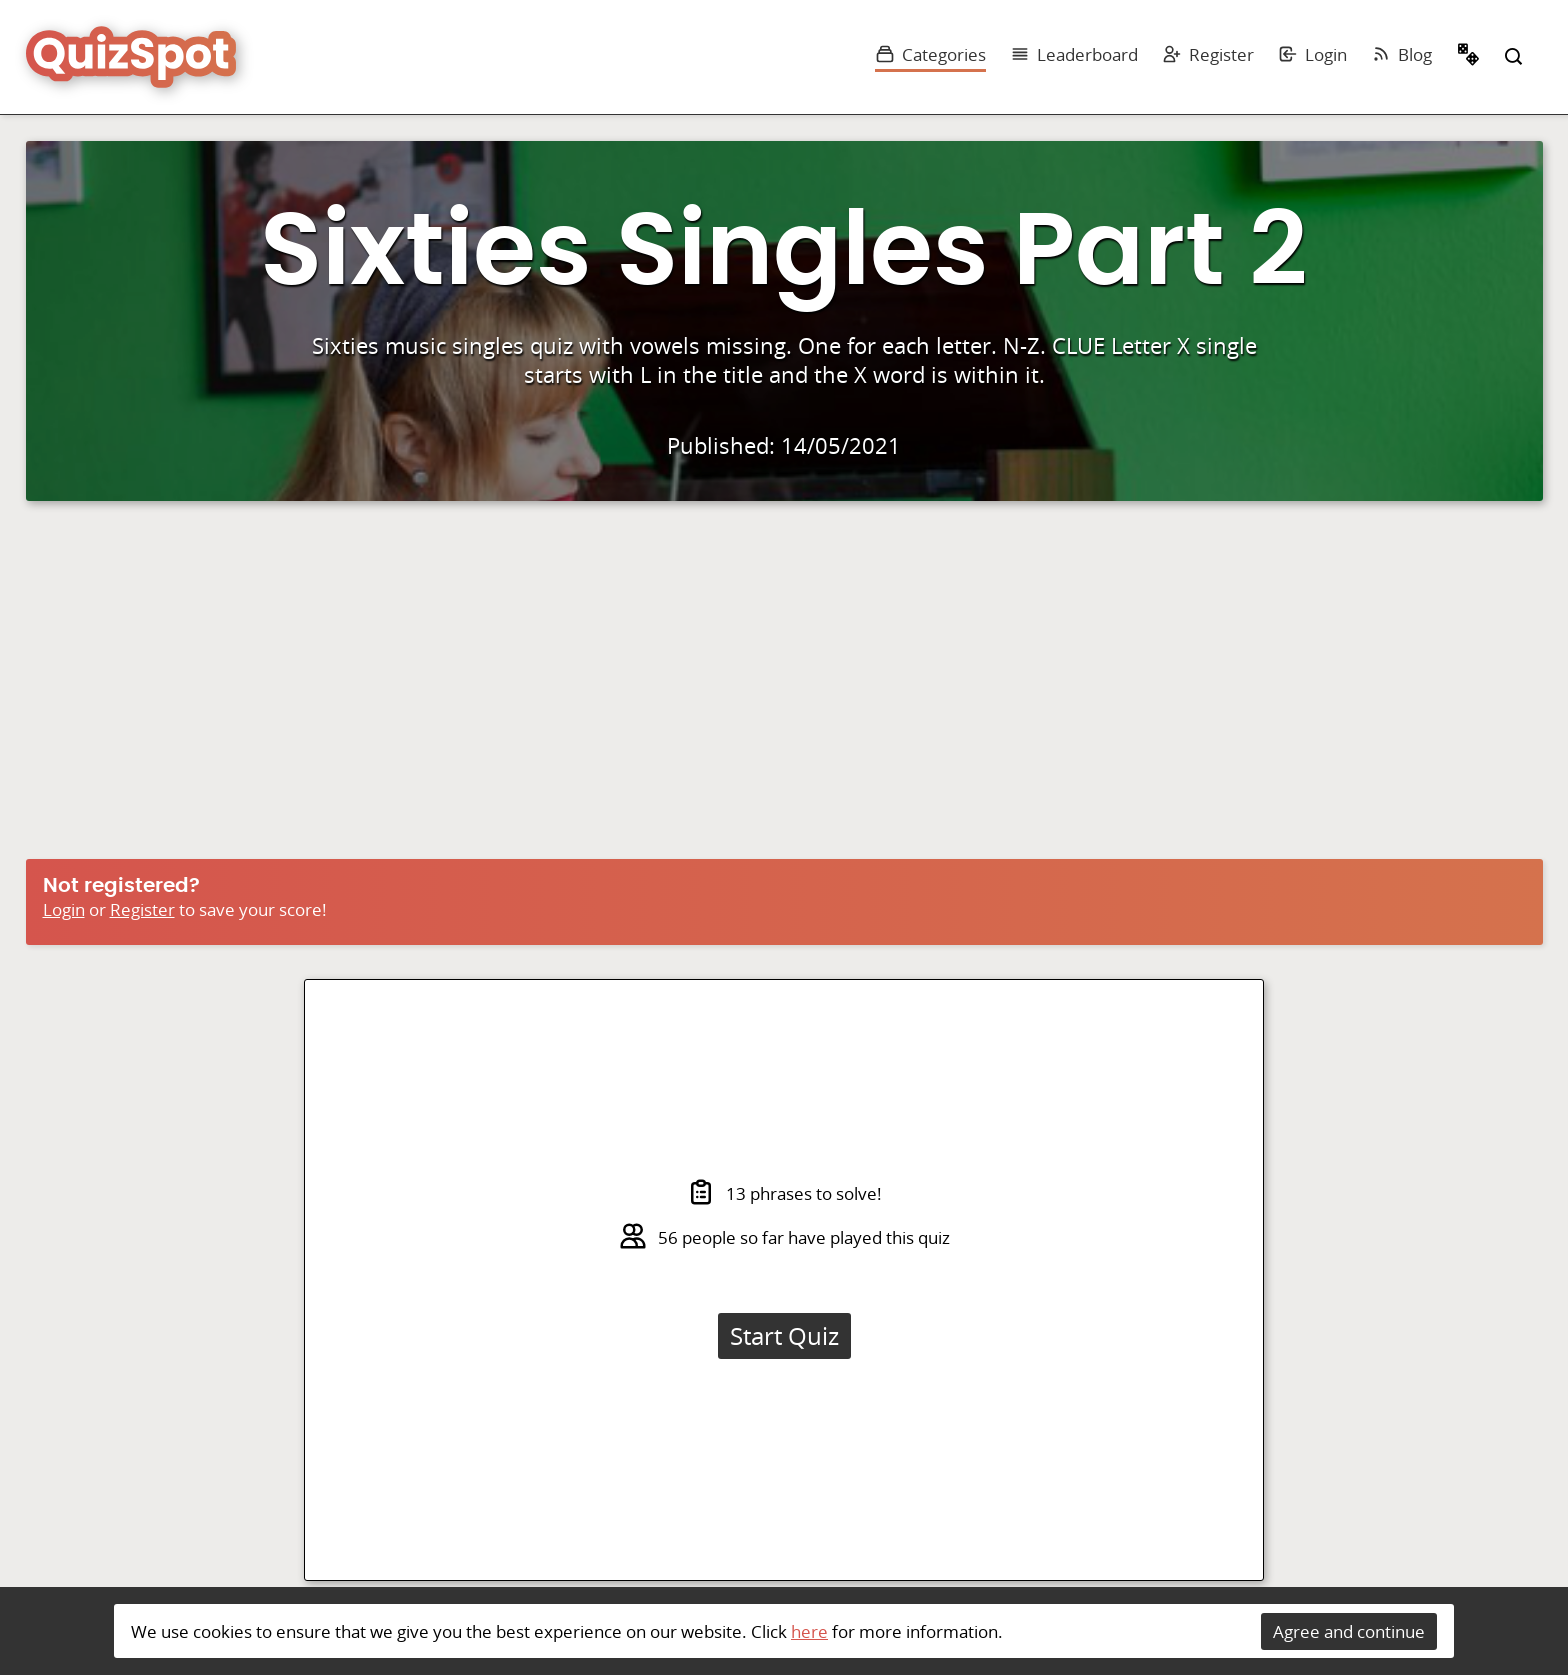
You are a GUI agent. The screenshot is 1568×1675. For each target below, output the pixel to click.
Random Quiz (1469, 57)
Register (1208, 54)
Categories (930, 54)
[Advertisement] (784, 685)
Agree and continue (1349, 1631)
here (809, 1631)
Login (1312, 54)
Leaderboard (1074, 54)
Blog (1401, 54)
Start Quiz (784, 1336)
